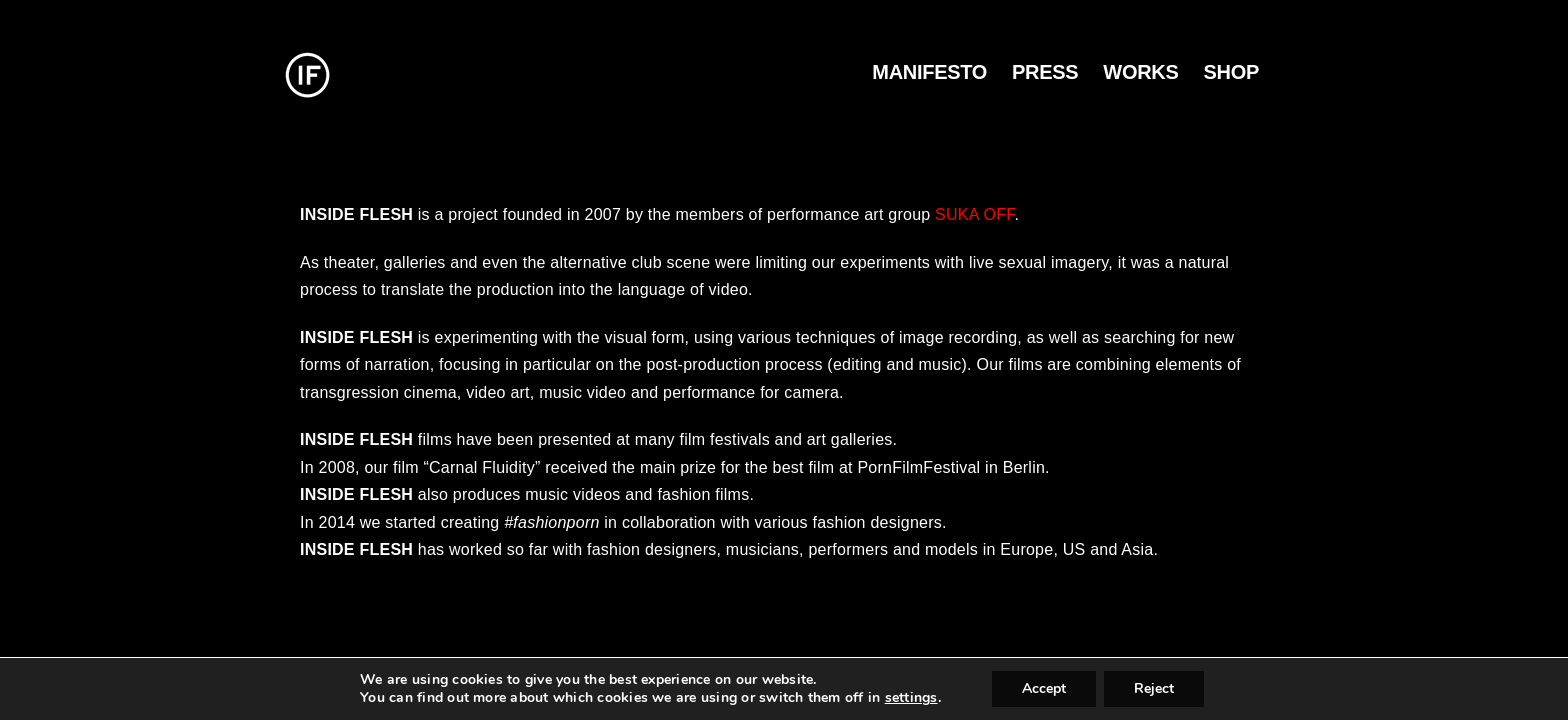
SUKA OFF (974, 214)
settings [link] (911, 697)
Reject (1154, 688)
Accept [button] (1044, 688)
